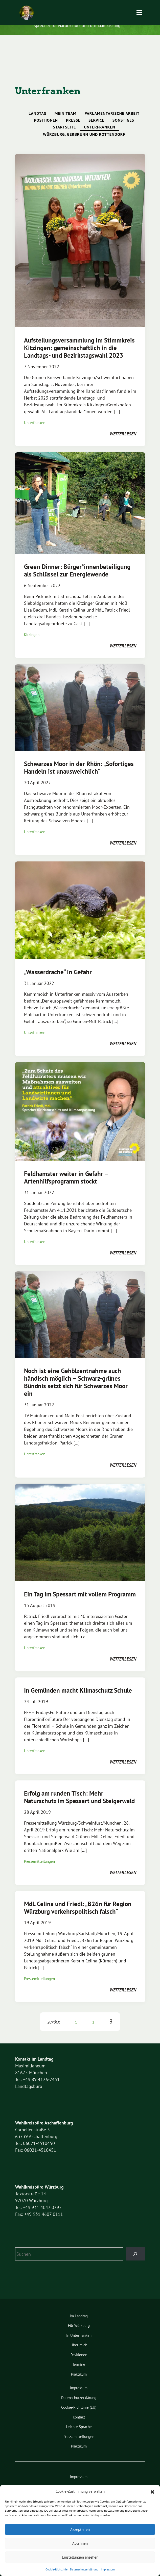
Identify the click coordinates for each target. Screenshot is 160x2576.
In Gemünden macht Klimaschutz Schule (78, 1678)
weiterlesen (122, 421)
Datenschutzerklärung (84, 2569)
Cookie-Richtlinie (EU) (78, 2395)
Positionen (46, 107)
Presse (73, 107)
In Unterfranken (79, 2322)
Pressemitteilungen (39, 1849)
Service (96, 107)
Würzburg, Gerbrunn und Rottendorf (84, 121)
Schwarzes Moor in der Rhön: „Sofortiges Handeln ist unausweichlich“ (79, 755)
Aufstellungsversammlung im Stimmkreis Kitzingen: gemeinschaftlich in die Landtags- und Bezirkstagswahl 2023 (79, 335)
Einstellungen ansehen (80, 2557)
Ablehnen (80, 2543)
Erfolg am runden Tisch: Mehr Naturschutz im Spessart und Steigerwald (79, 1785)
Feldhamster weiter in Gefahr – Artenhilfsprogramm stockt (66, 1165)
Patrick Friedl (65, 11)
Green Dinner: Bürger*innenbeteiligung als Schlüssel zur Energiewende (77, 558)
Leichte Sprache (79, 2414)
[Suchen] (135, 2241)
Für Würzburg (79, 2313)
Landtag (38, 100)
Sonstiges (123, 107)
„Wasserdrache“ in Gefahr (58, 959)
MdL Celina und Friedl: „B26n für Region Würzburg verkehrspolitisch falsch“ (77, 1895)
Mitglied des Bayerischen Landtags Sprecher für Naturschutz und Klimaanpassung (77, 22)
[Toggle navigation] (139, 41)
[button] (152, 2491)
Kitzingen (31, 622)
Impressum (108, 2569)
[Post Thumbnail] (80, 227)
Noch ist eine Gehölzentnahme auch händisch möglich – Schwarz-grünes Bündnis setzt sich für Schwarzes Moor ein (76, 1369)
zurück (54, 2009)
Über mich (79, 2332)
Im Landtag (79, 2303)
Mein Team (66, 100)
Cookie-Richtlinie (56, 2569)
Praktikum (79, 2361)
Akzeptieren (80, 2529)
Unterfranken (99, 114)
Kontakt (79, 2404)
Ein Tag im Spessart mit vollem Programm (80, 1582)
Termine (78, 2352)
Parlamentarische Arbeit (112, 100)
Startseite (64, 114)
